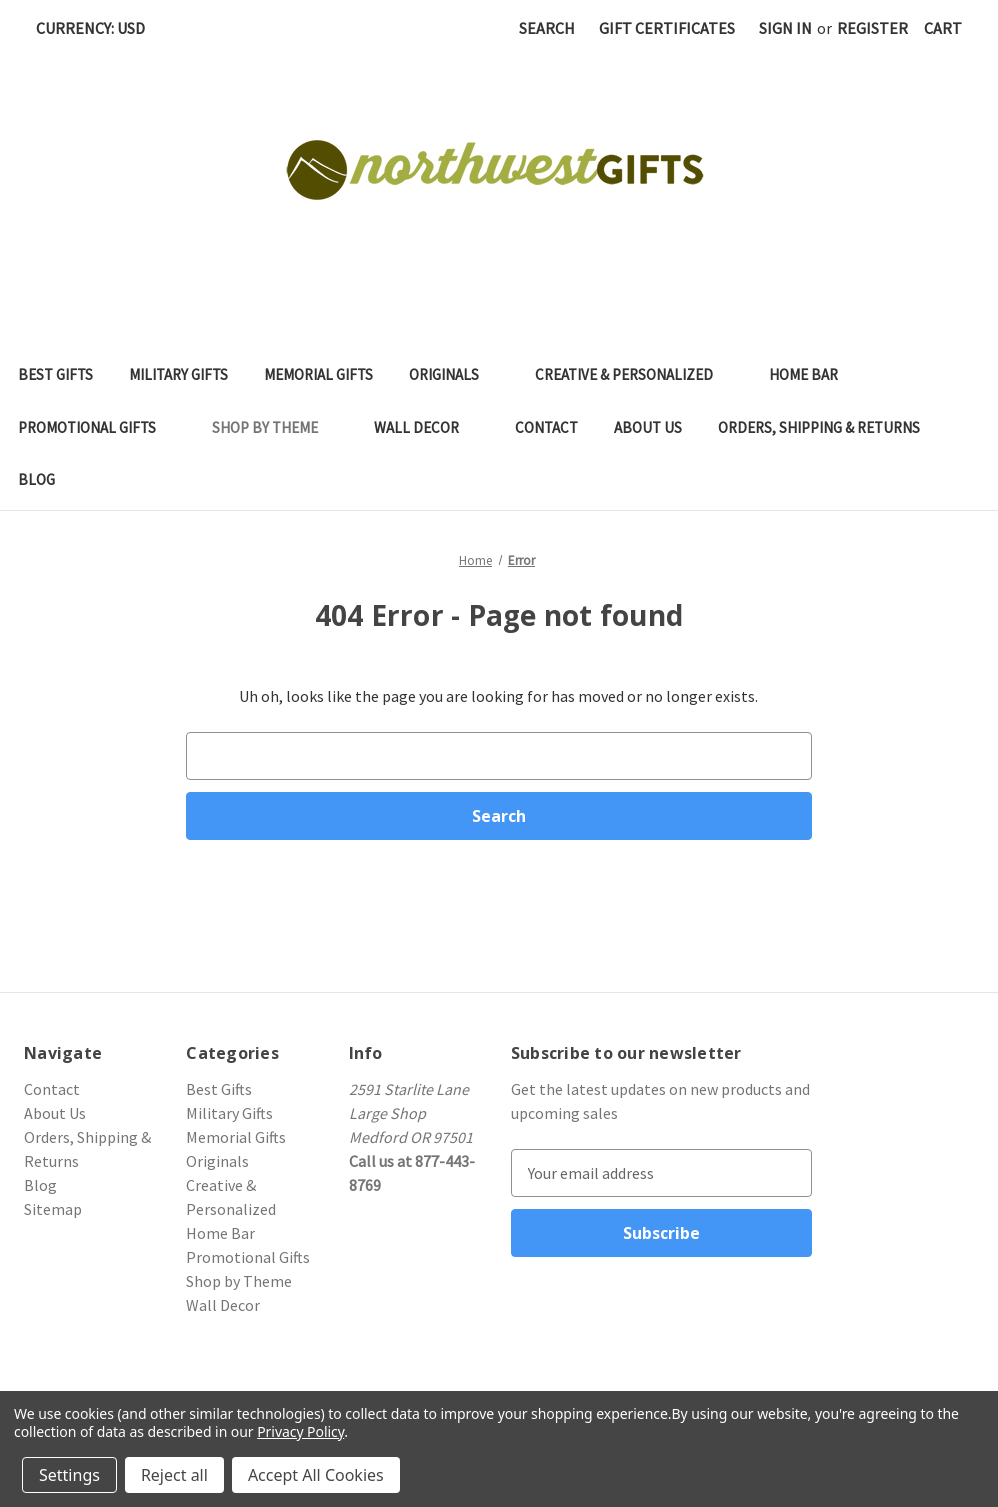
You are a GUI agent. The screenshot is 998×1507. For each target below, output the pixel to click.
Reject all (174, 1475)
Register (872, 28)
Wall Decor (426, 427)
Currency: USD (97, 28)
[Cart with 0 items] (943, 28)
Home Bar (813, 374)
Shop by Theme (275, 427)
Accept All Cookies (316, 1475)
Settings (69, 1475)
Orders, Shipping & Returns (819, 427)
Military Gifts (178, 374)
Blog (36, 479)
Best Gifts (55, 374)
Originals (454, 374)
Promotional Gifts (97, 427)
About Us (648, 427)
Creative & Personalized (634, 374)
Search (547, 28)
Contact (546, 427)
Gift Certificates (667, 28)
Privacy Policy (300, 1431)
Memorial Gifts (318, 374)
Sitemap (53, 1209)
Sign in (785, 28)
